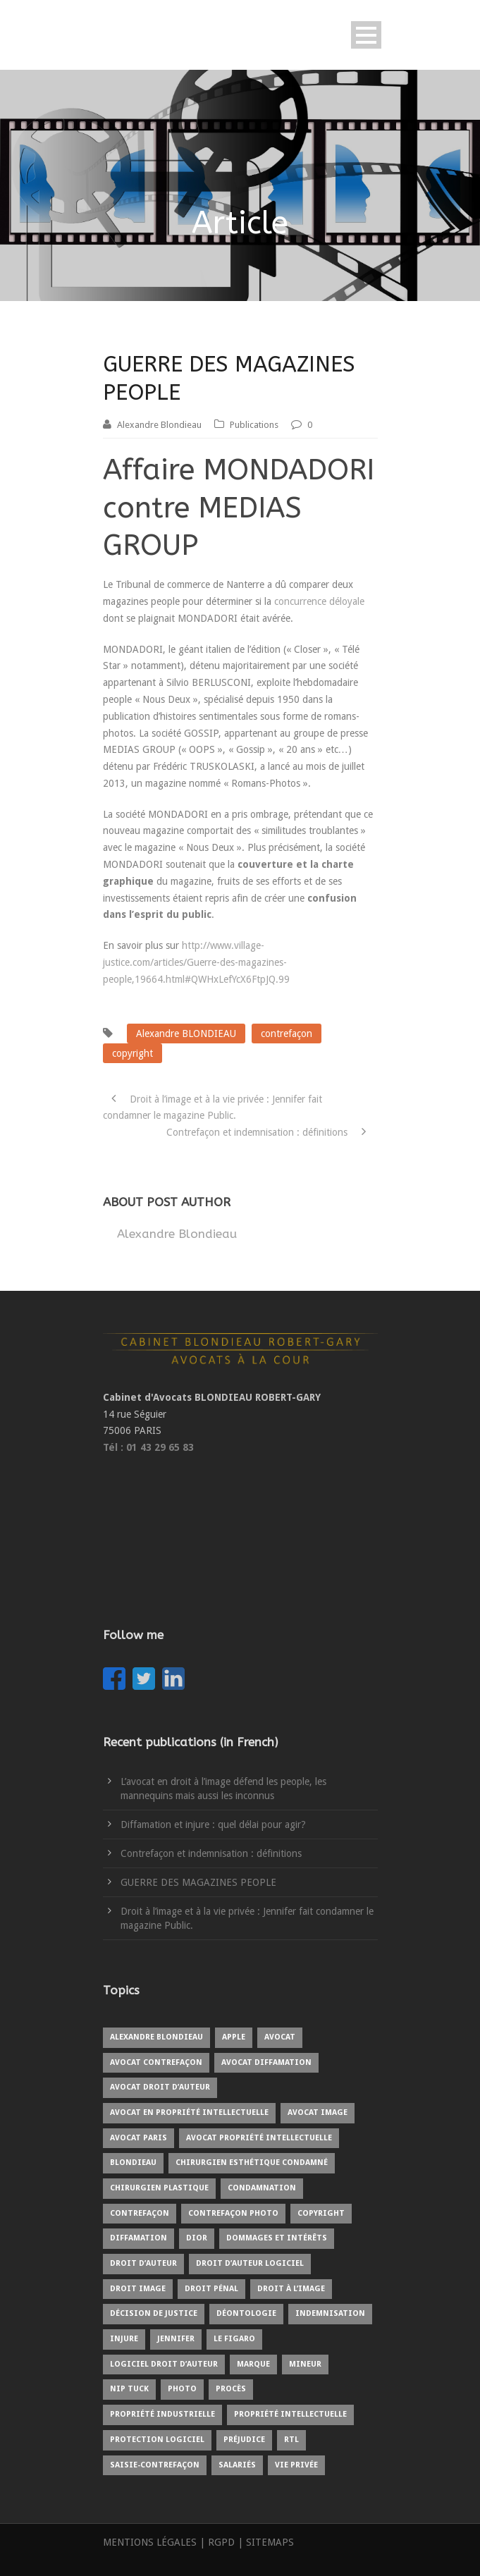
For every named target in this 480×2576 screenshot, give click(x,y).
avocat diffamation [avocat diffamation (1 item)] (266, 2062)
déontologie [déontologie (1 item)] (246, 2313)
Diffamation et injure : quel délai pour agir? (213, 1824)
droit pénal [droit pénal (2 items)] (211, 2288)
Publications (254, 424)
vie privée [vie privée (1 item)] (296, 2465)
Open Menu (366, 35)
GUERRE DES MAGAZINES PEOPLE (198, 1882)
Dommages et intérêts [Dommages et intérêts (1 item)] (276, 2238)
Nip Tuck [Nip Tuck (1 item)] (129, 2388)
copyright (132, 1053)
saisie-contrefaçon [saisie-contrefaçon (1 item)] (154, 2465)
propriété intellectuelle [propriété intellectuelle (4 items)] (290, 2414)
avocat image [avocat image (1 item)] (317, 2112)
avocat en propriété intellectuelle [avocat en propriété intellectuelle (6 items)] (189, 2112)
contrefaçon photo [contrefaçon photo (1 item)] (233, 2213)
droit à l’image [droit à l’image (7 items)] (291, 2288)
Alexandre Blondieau (159, 424)
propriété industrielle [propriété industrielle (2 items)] (162, 2414)
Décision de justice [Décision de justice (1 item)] (153, 2313)
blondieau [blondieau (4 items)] (133, 2162)
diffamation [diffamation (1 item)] (138, 2238)
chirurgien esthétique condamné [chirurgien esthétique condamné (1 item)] (252, 2162)
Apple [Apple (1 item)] (233, 2037)
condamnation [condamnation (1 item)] (262, 2187)
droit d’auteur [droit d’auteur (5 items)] (143, 2263)
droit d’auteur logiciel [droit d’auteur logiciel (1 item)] (250, 2263)
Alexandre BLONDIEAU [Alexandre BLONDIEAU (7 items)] (156, 2037)
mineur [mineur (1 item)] (305, 2364)
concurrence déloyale (319, 601)
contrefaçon (286, 1033)
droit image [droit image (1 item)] (138, 2288)
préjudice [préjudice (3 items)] (244, 2439)
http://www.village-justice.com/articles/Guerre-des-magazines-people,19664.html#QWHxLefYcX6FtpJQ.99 (196, 962)
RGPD (221, 2542)
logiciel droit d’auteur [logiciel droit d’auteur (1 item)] (164, 2364)
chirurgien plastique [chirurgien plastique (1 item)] (159, 2187)
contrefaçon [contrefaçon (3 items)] (139, 2213)
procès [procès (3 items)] (231, 2388)
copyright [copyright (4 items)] (321, 2213)
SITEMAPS (270, 2542)
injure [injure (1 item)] (124, 2338)
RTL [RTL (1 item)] (291, 2439)
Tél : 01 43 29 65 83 (148, 1447)
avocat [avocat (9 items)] (279, 2037)
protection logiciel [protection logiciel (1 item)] (157, 2439)
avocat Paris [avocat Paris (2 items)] (138, 2137)
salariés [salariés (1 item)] (237, 2465)
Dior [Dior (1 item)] (196, 2238)
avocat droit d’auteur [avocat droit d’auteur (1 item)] (160, 2087)
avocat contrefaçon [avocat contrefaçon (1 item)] (156, 2062)
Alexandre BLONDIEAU (186, 1033)
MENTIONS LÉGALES (150, 2542)
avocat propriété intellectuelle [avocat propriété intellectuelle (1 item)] (259, 2137)
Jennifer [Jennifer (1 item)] (176, 2338)
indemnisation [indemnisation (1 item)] (330, 2313)
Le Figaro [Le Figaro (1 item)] (234, 2338)
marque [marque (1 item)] (253, 2364)
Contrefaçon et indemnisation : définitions (211, 1853)
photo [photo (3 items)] (182, 2388)
